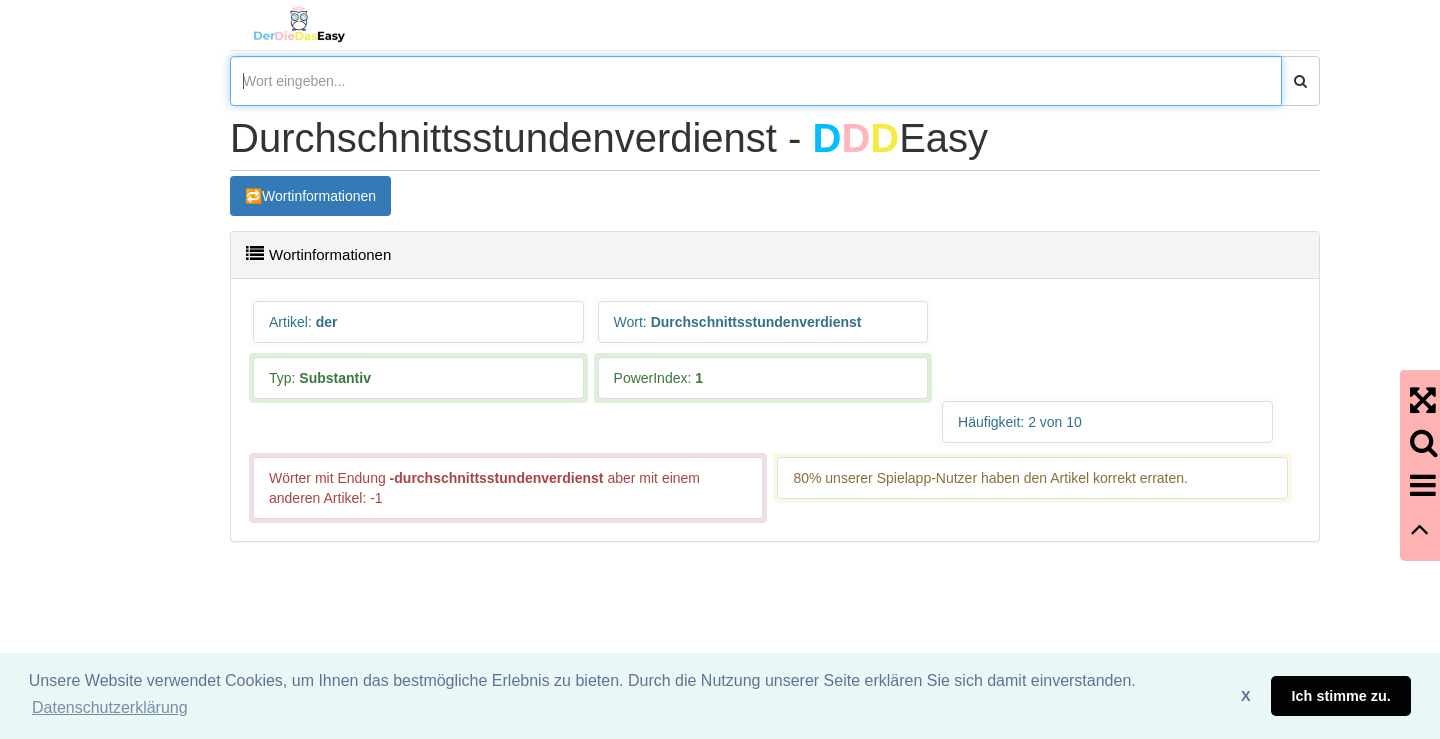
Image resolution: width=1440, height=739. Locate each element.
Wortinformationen (319, 196)
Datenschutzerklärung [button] (110, 707)
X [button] (1246, 696)
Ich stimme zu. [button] (1341, 696)
